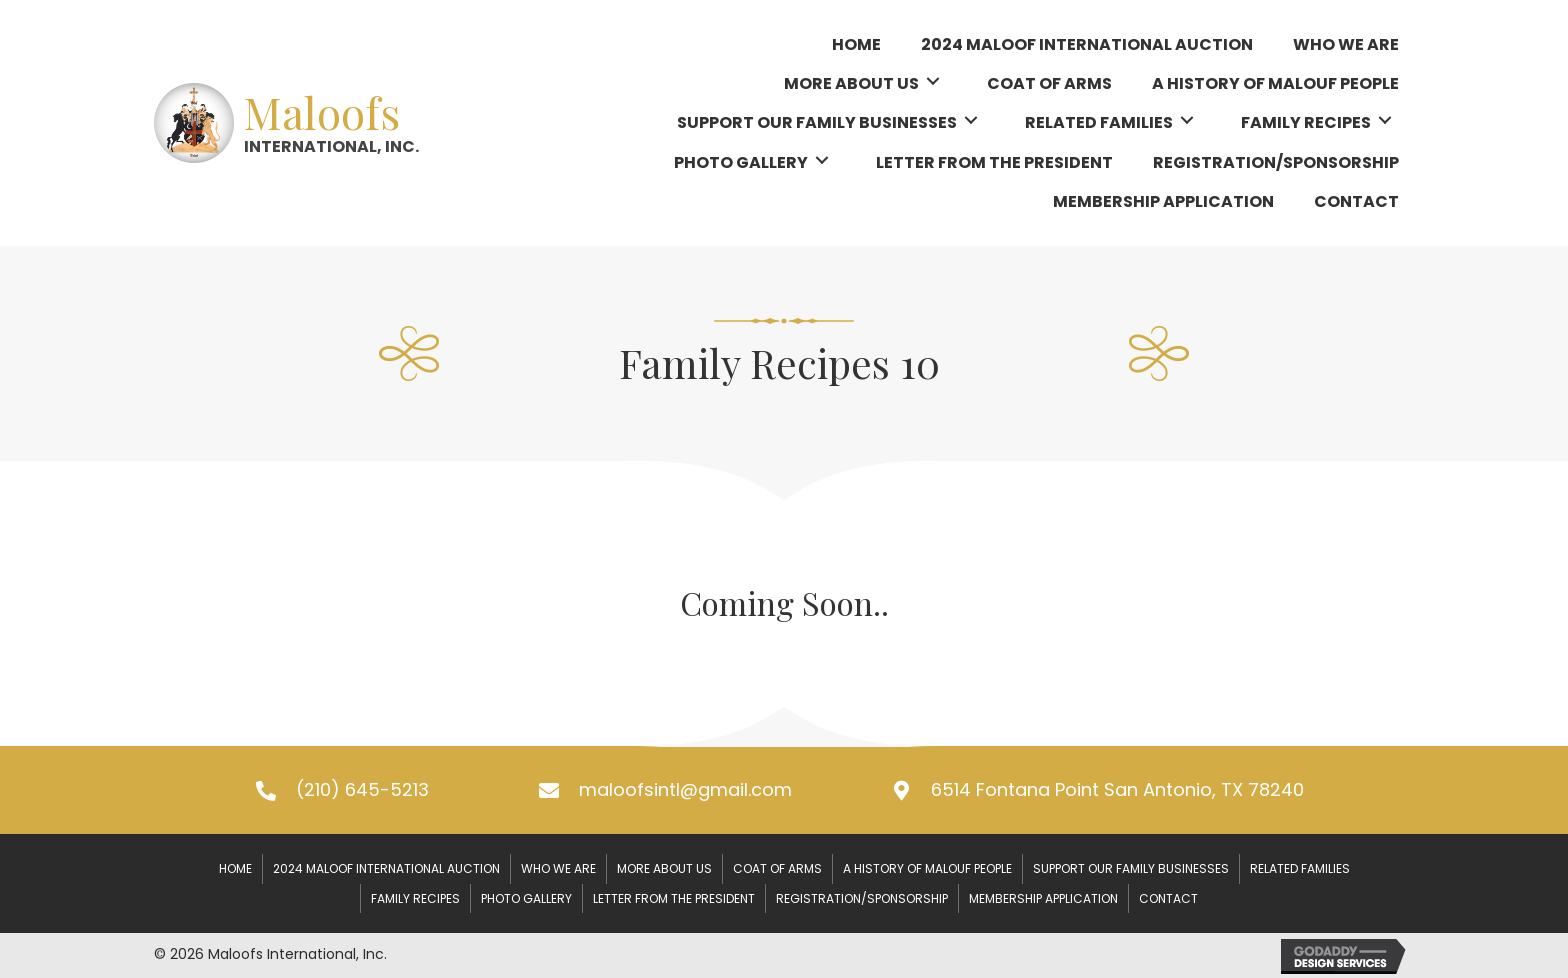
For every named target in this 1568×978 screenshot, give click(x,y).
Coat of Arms (777, 868)
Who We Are (558, 868)
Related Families (1300, 868)
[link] (856, 42)
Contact (1168, 898)
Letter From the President (674, 898)
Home (235, 868)
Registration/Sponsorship (862, 898)
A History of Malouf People (927, 868)
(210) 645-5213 (362, 789)
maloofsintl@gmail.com (685, 789)
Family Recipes (415, 898)
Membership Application (1043, 898)
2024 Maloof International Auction (386, 868)
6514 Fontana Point (1117, 789)
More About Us (664, 868)
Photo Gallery (526, 898)
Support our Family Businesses (1131, 868)
